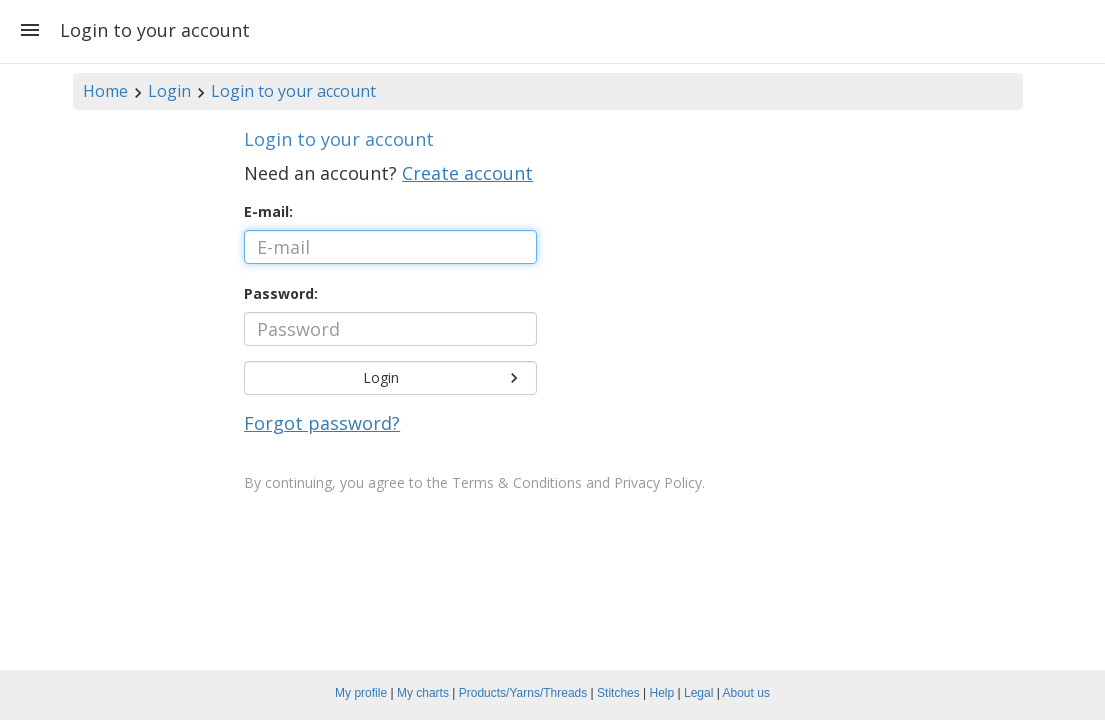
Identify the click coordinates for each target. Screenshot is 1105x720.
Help (662, 693)
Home (105, 91)
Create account (467, 173)
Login (169, 91)
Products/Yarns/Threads (523, 693)
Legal (698, 693)
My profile (361, 693)
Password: (281, 293)
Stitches (618, 693)
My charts (423, 693)
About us (746, 693)
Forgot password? (322, 423)
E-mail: (268, 211)
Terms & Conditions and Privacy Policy (577, 482)
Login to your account (293, 91)
